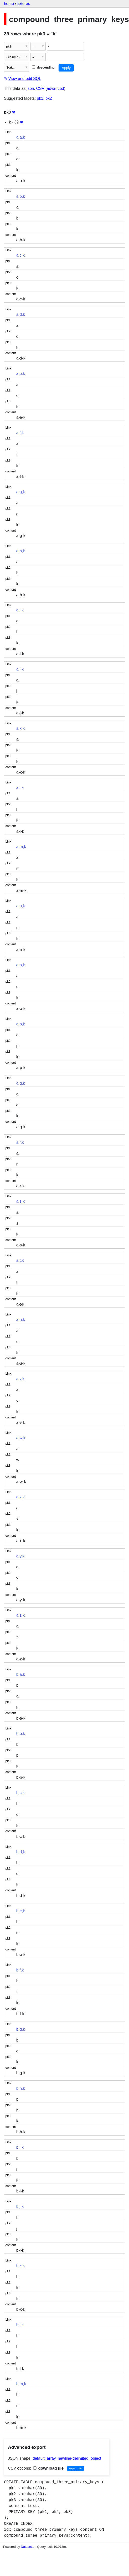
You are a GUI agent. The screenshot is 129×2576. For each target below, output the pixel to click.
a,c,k (20, 255)
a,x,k (20, 1497)
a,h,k (20, 551)
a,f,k (20, 433)
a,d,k (20, 314)
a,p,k (20, 1024)
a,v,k (20, 1379)
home (9, 3)
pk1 (40, 98)
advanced (55, 88)
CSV (40, 88)
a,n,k (20, 906)
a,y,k (20, 1556)
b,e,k (20, 1911)
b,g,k (20, 2029)
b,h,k (20, 2088)
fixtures (23, 3)
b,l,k (20, 2325)
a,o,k (20, 965)
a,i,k (20, 610)
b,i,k (20, 2147)
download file (48, 2468)
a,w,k (20, 1438)
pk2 (48, 98)
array (51, 2458)
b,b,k (20, 1733)
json (30, 88)
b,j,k (20, 2206)
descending (43, 67)
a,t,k (20, 1260)
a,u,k (20, 1319)
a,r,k (20, 1142)
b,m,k (21, 2384)
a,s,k (20, 1201)
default (39, 2458)
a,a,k (20, 137)
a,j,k (20, 669)
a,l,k (20, 787)
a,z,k (20, 1615)
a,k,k (20, 728)
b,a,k (20, 1674)
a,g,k (20, 492)
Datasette (27, 2547)
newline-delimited (73, 2458)
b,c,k (20, 1793)
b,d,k (20, 1852)
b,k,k (20, 2265)
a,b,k (20, 196)
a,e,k (20, 373)
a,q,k (20, 1083)
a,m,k (21, 847)
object (96, 2458)
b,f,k (20, 1970)
